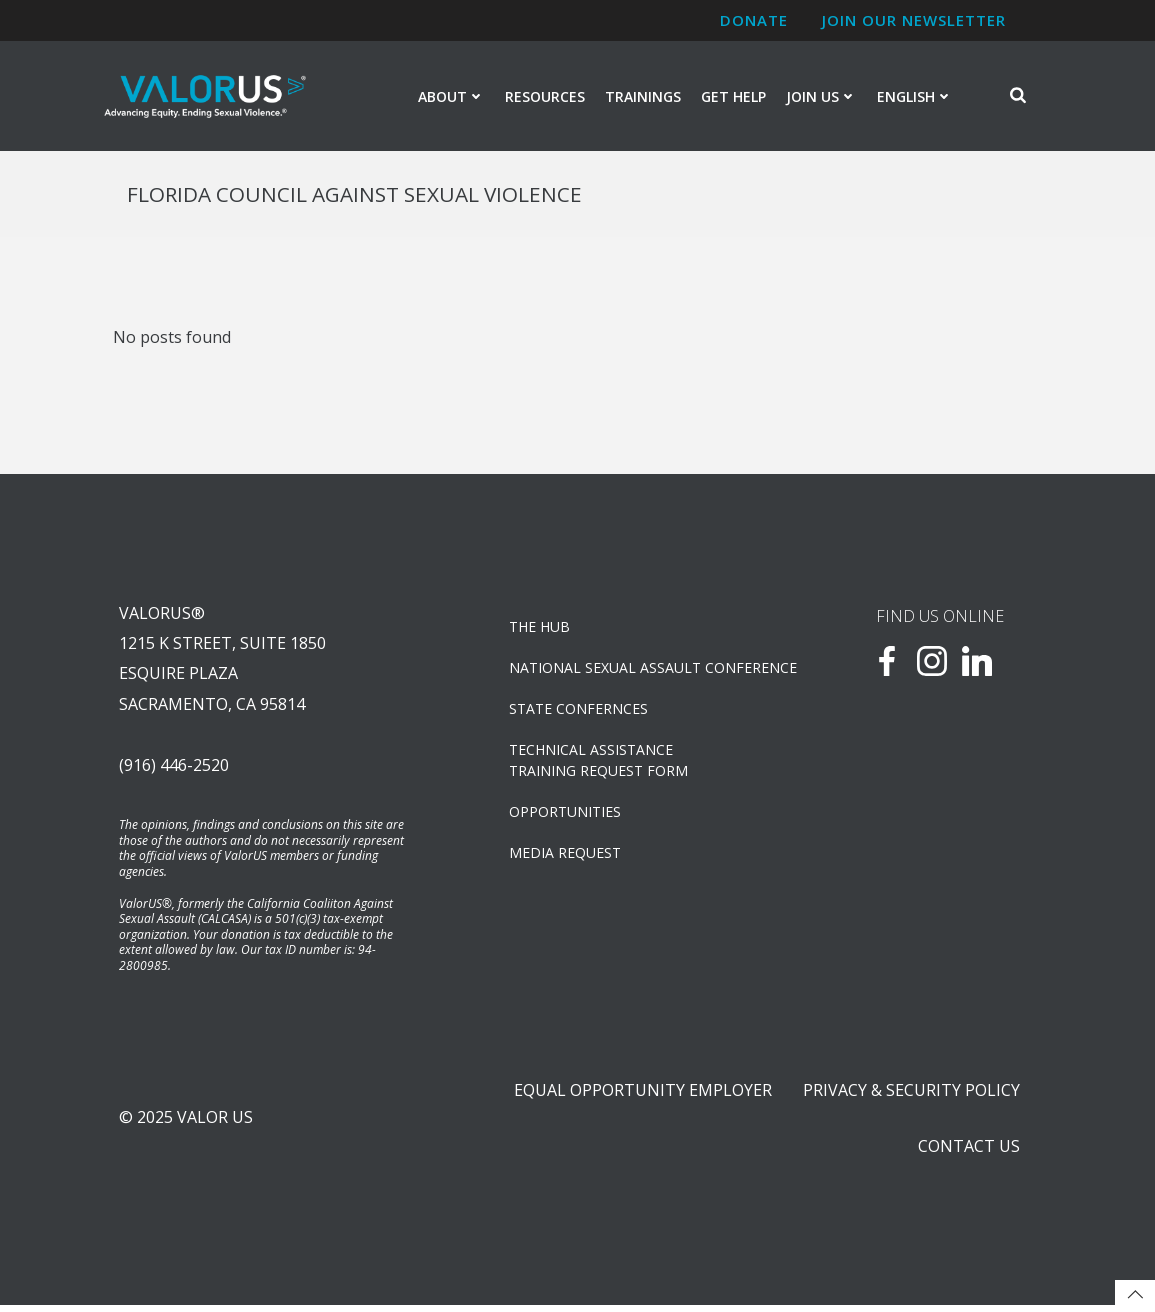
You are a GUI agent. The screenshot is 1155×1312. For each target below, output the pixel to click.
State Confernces (578, 711)
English (915, 96)
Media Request (565, 855)
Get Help (733, 96)
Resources (545, 96)
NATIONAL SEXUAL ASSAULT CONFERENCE (631, 670)
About (451, 96)
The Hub (539, 629)
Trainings (643, 96)
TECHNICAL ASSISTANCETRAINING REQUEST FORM (598, 763)
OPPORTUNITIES (565, 814)
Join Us (821, 96)
